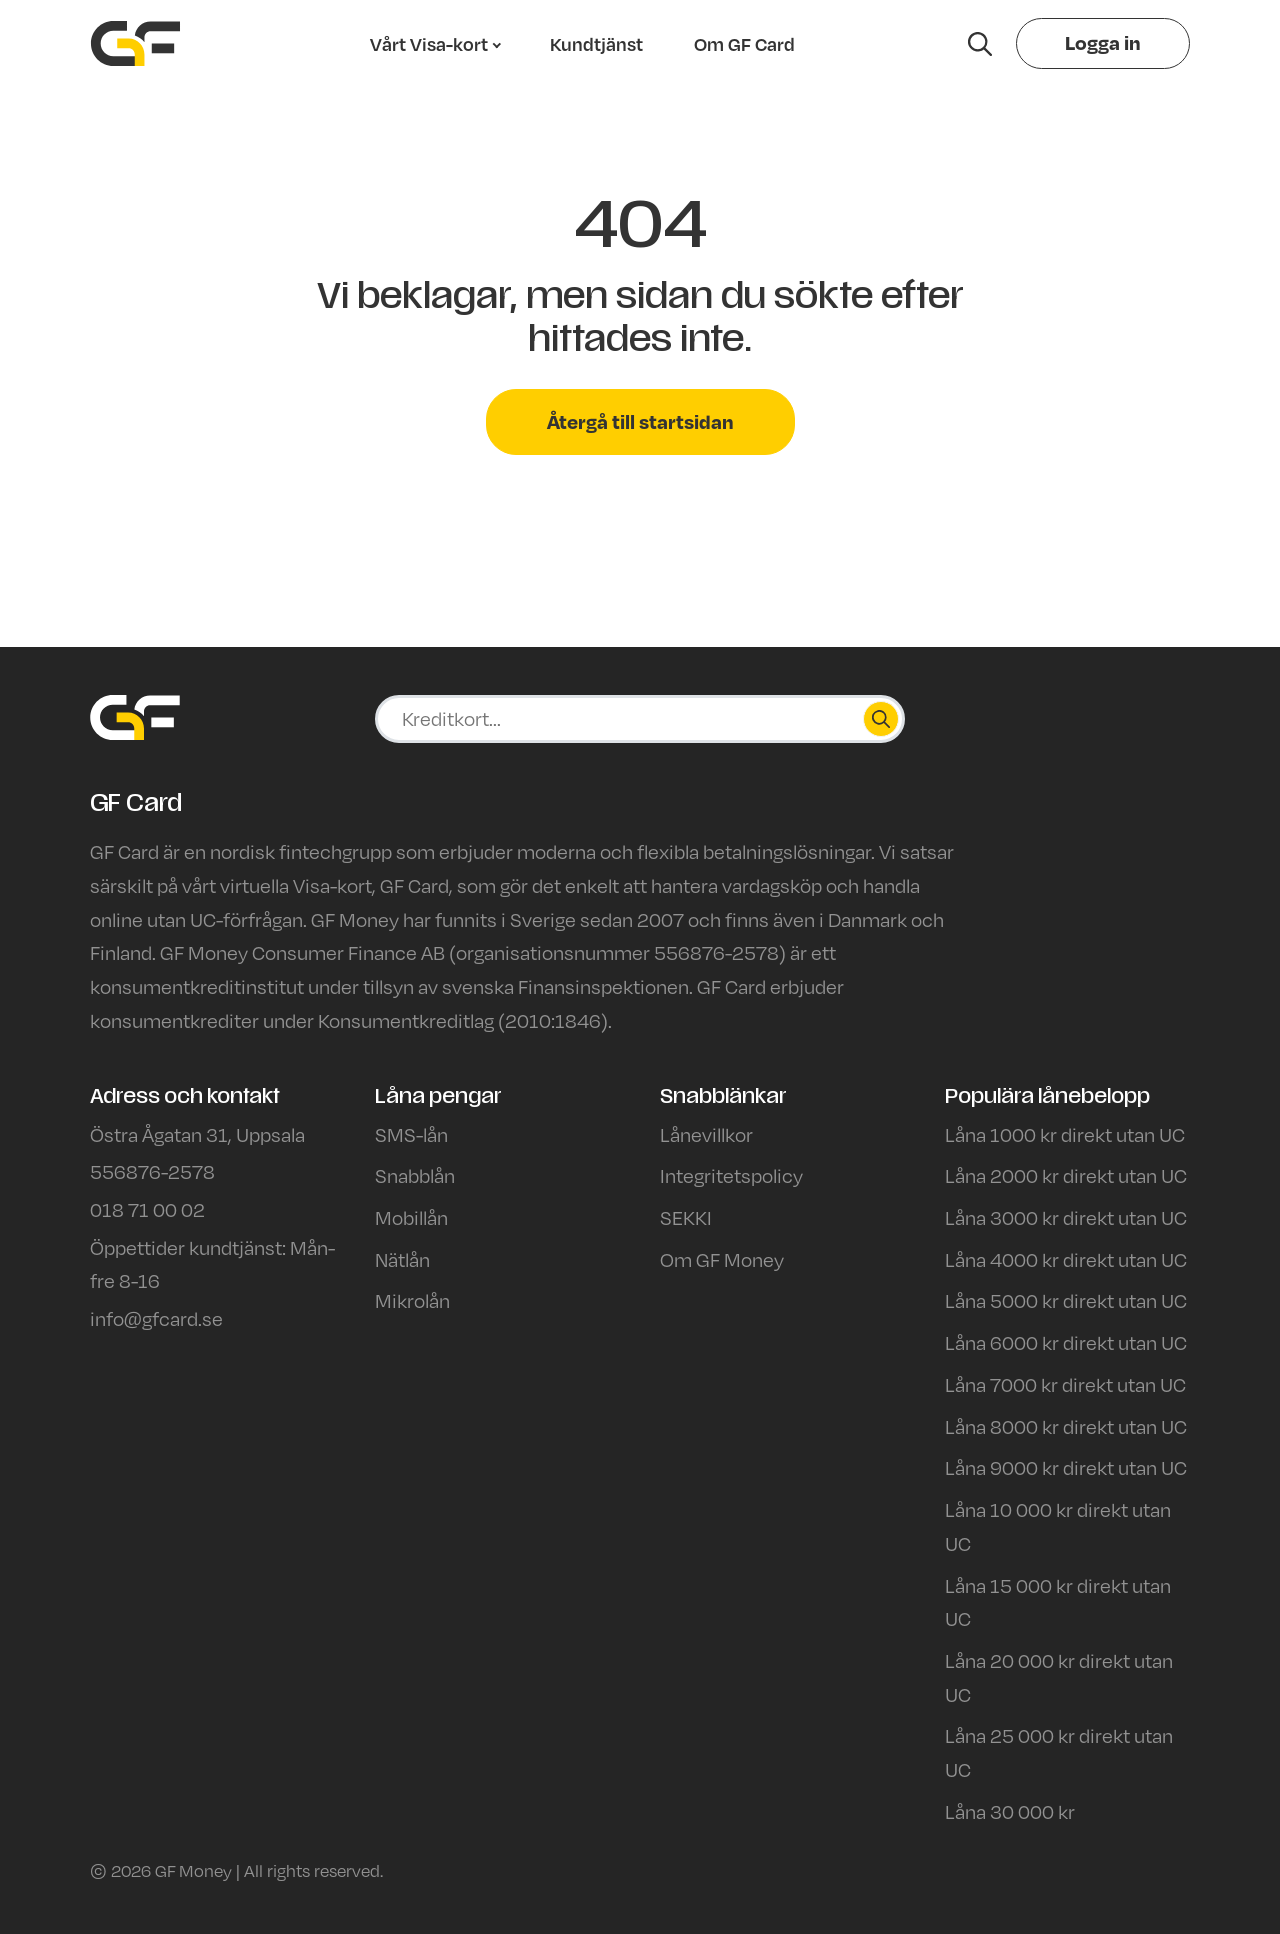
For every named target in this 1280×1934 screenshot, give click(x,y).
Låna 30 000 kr (1010, 1811)
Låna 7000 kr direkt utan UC (1065, 1384)
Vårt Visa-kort (429, 44)
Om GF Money (722, 1259)
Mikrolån (412, 1300)
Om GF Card (744, 44)
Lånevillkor (706, 1134)
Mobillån (411, 1217)
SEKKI (686, 1217)
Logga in (1103, 42)
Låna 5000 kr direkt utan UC (1066, 1300)
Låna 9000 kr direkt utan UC (1066, 1467)
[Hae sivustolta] (980, 44)
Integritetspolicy (731, 1175)
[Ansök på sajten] (650, 719)
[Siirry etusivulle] (135, 43)
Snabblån (415, 1175)
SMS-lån (411, 1134)
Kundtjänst (596, 44)
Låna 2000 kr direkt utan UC (1066, 1175)
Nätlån (402, 1259)
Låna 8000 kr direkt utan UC (1066, 1426)
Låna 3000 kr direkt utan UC (1066, 1217)
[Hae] (881, 719)
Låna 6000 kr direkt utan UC (1066, 1342)
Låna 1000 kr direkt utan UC (1065, 1134)
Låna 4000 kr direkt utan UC (1066, 1259)
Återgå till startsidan (640, 421)
